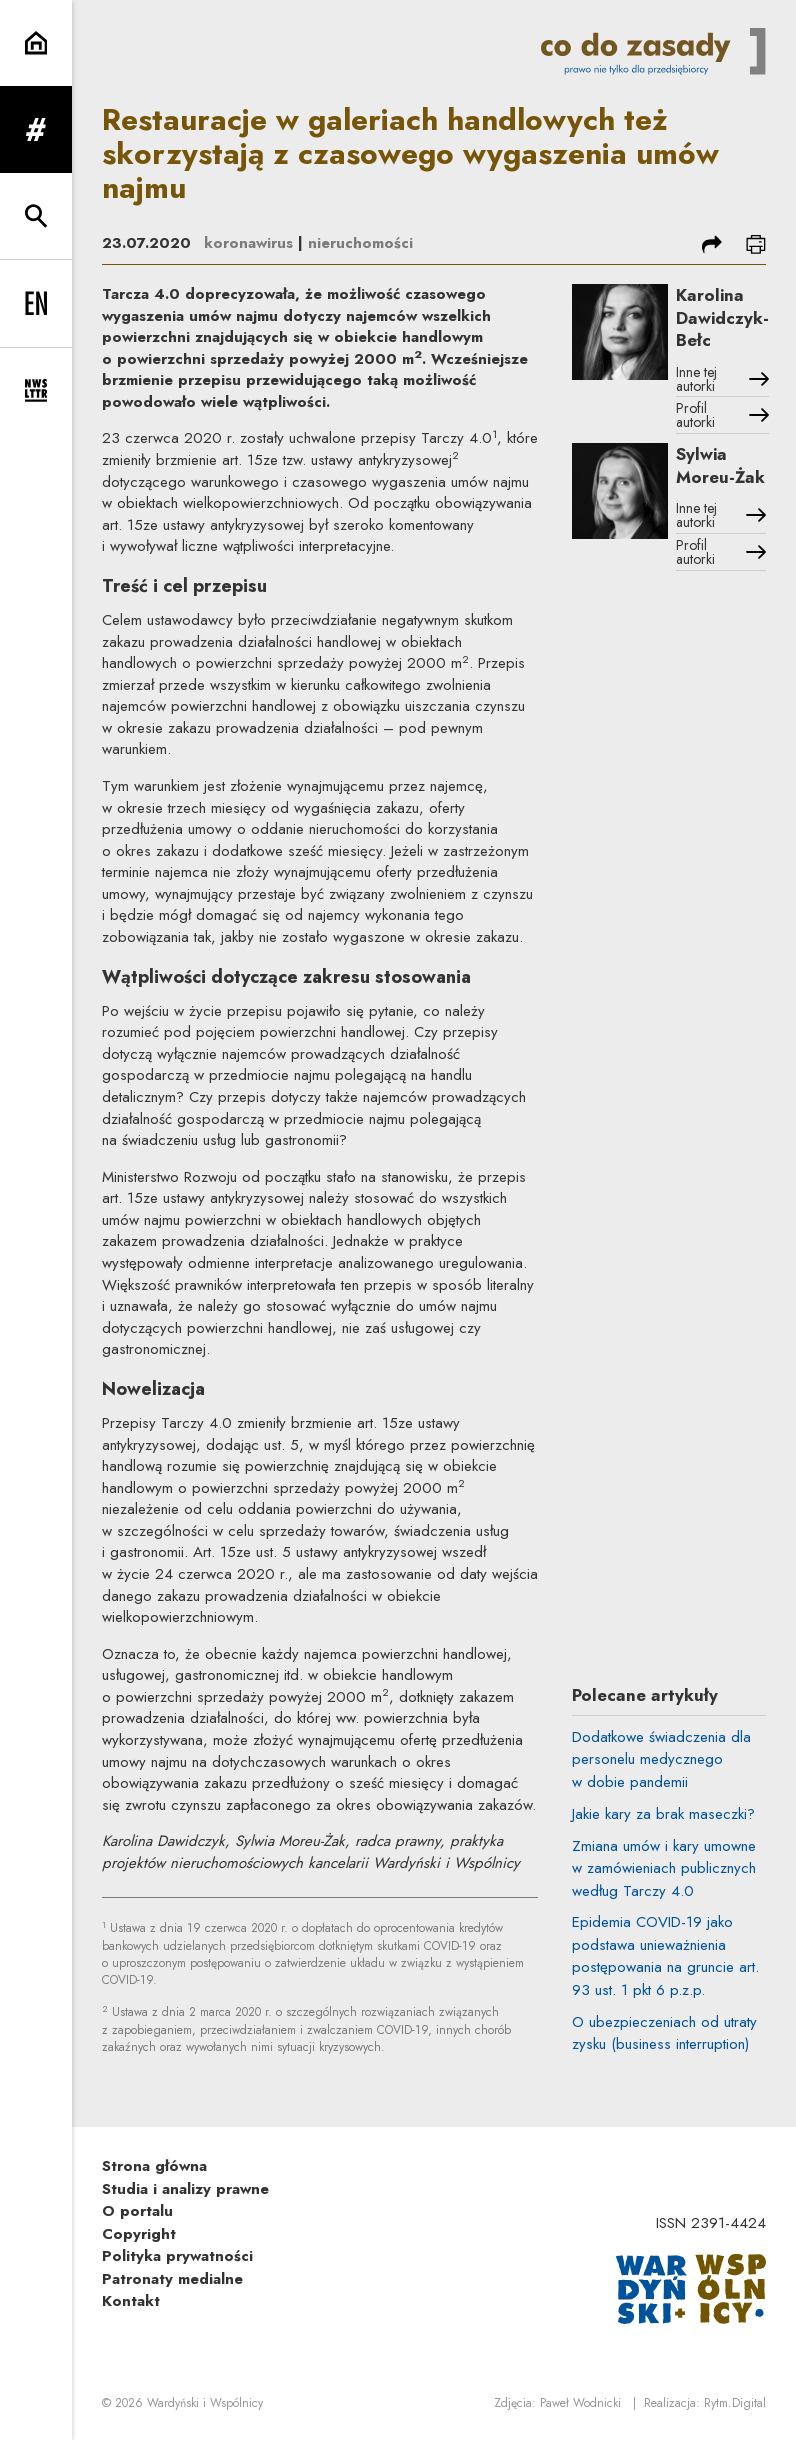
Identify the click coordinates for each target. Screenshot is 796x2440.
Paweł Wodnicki (580, 2403)
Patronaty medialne (172, 2279)
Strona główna (154, 2166)
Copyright (139, 2234)
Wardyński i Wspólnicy (205, 2403)
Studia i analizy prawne (185, 2189)
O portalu (137, 2211)
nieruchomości (360, 243)
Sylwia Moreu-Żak (720, 465)
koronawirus (248, 243)
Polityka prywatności (177, 2256)
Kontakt (131, 2301)
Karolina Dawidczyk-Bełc (722, 317)
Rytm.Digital (735, 2403)
